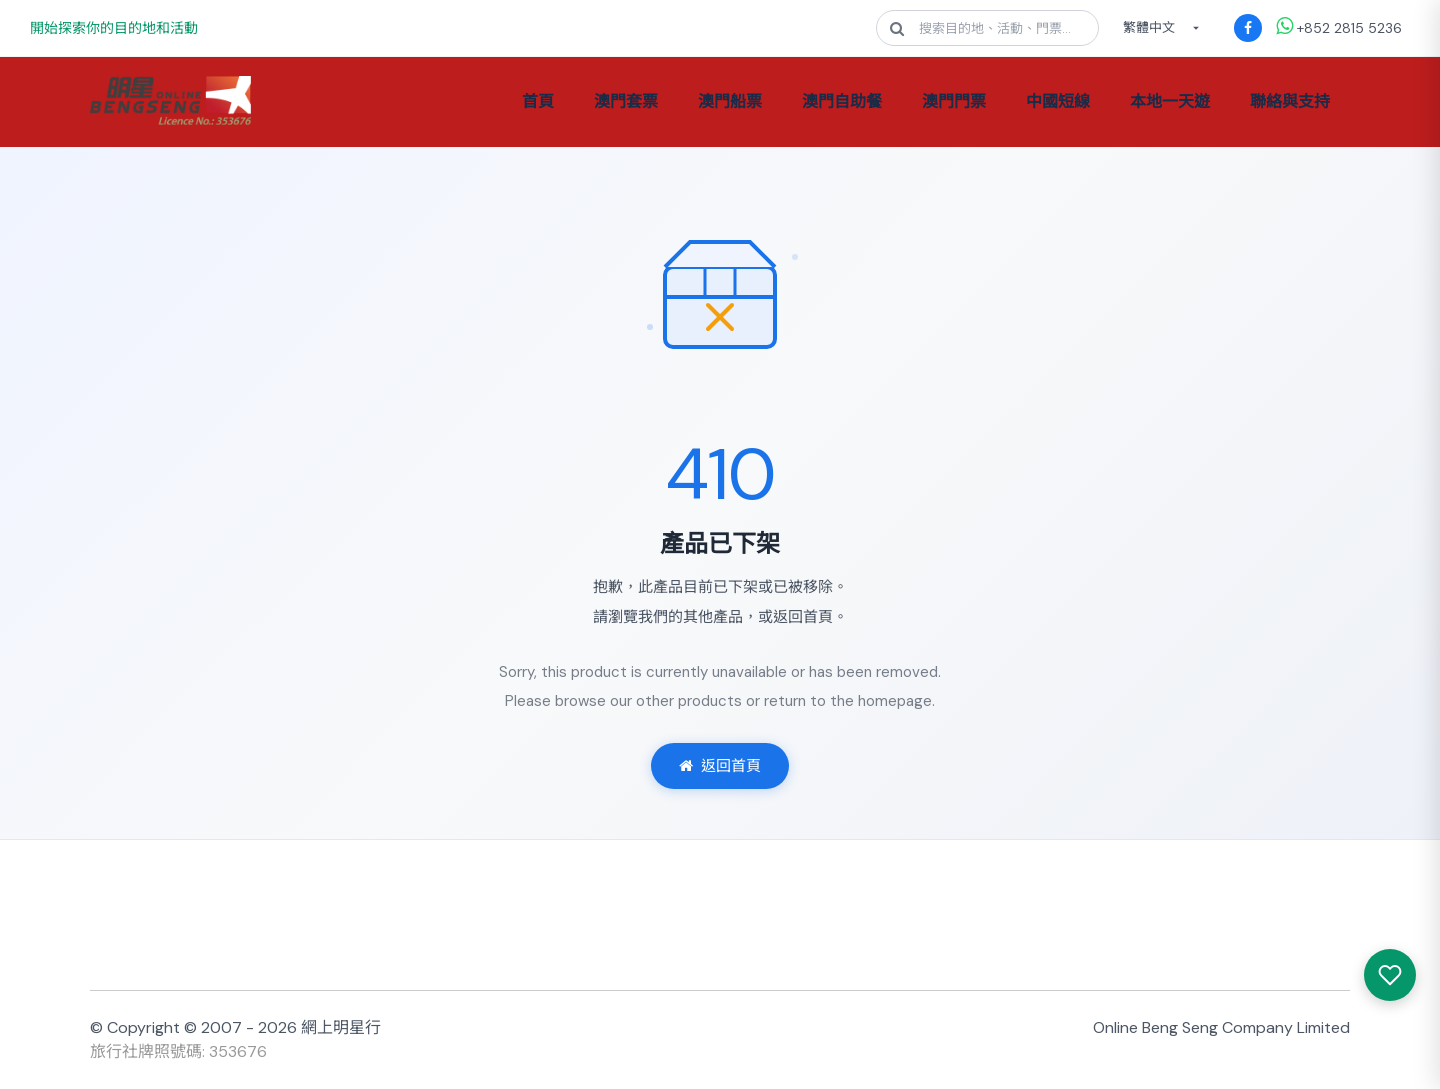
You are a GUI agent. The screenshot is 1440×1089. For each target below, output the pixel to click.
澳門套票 (626, 101)
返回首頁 (720, 766)
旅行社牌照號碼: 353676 (178, 1051)
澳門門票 (954, 101)
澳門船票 (730, 101)
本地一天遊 (1170, 101)
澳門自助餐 (842, 101)
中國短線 (1058, 101)
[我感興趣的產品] (1390, 975)
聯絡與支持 (1290, 101)
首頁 (538, 101)
